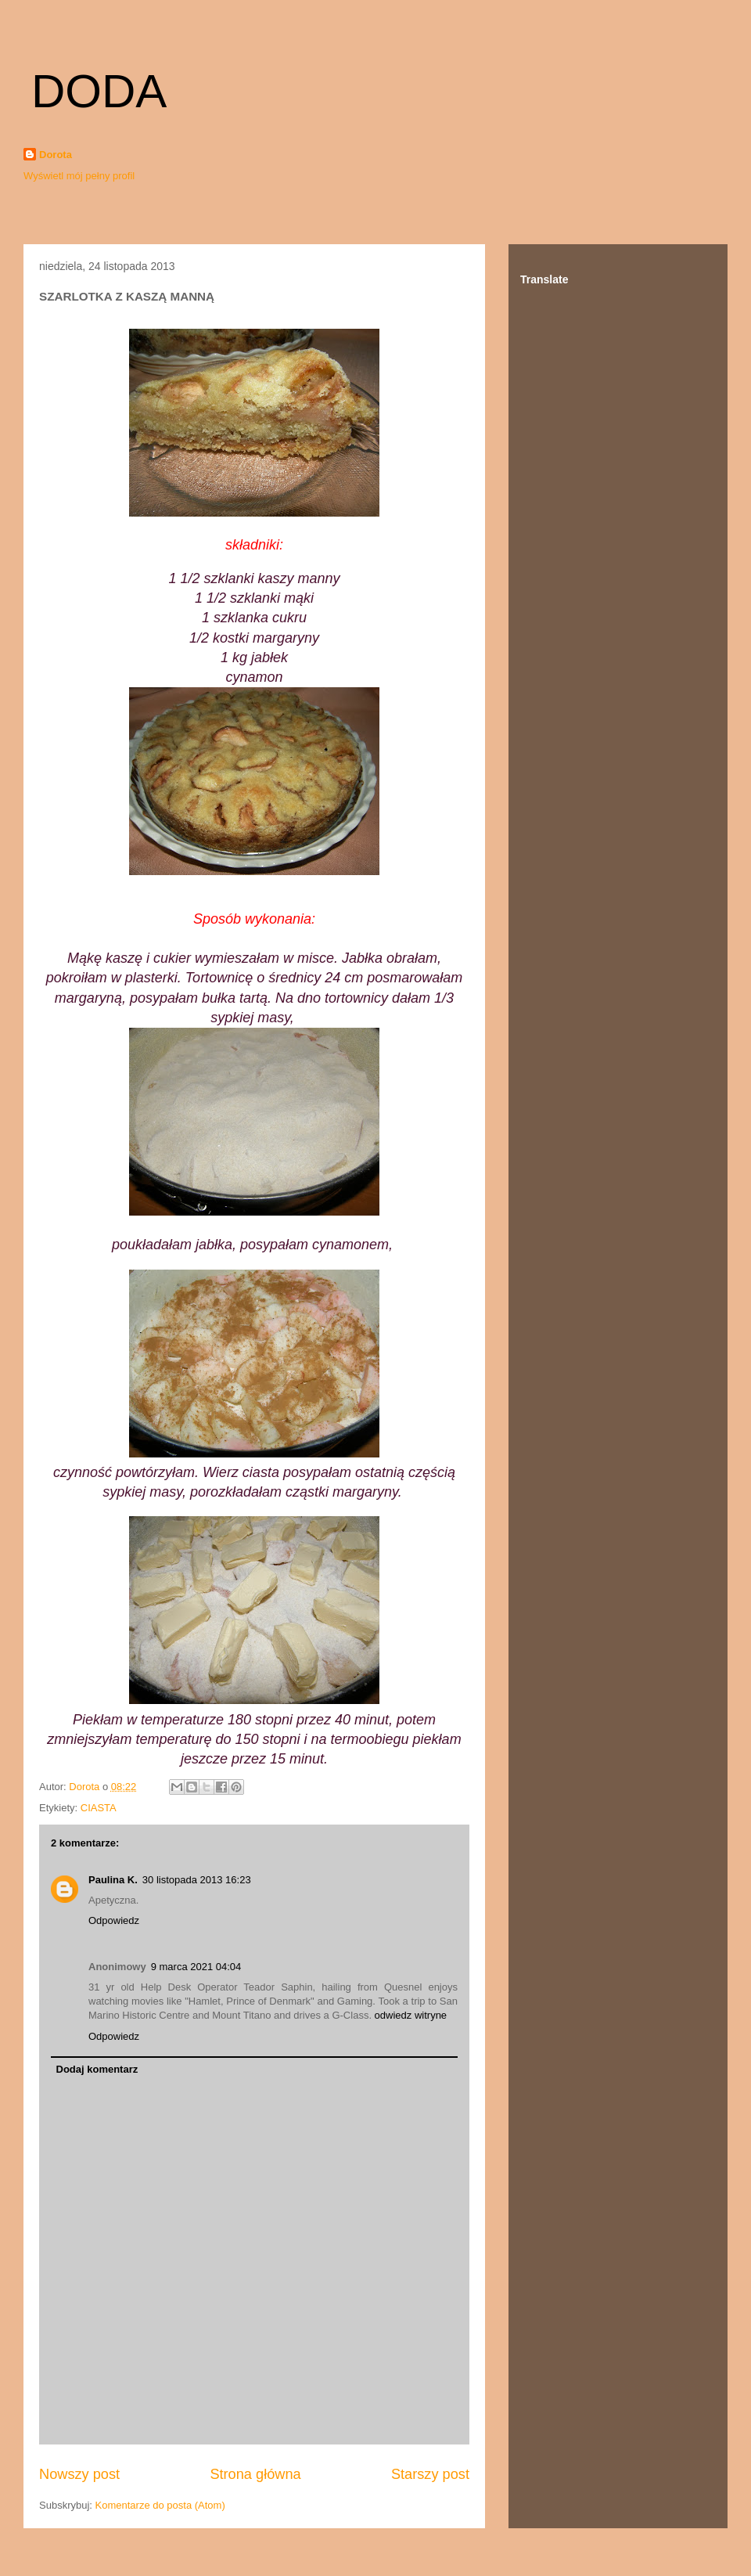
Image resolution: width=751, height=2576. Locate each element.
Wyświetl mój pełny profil (79, 176)
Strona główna (255, 2474)
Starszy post (430, 2474)
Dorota (55, 154)
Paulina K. (113, 1880)
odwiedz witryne (411, 2015)
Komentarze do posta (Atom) (160, 2505)
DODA (99, 91)
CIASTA (99, 1808)
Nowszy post (79, 2474)
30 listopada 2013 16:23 (196, 1880)
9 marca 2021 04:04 (196, 1967)
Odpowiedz (113, 1920)
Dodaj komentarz (97, 2069)
